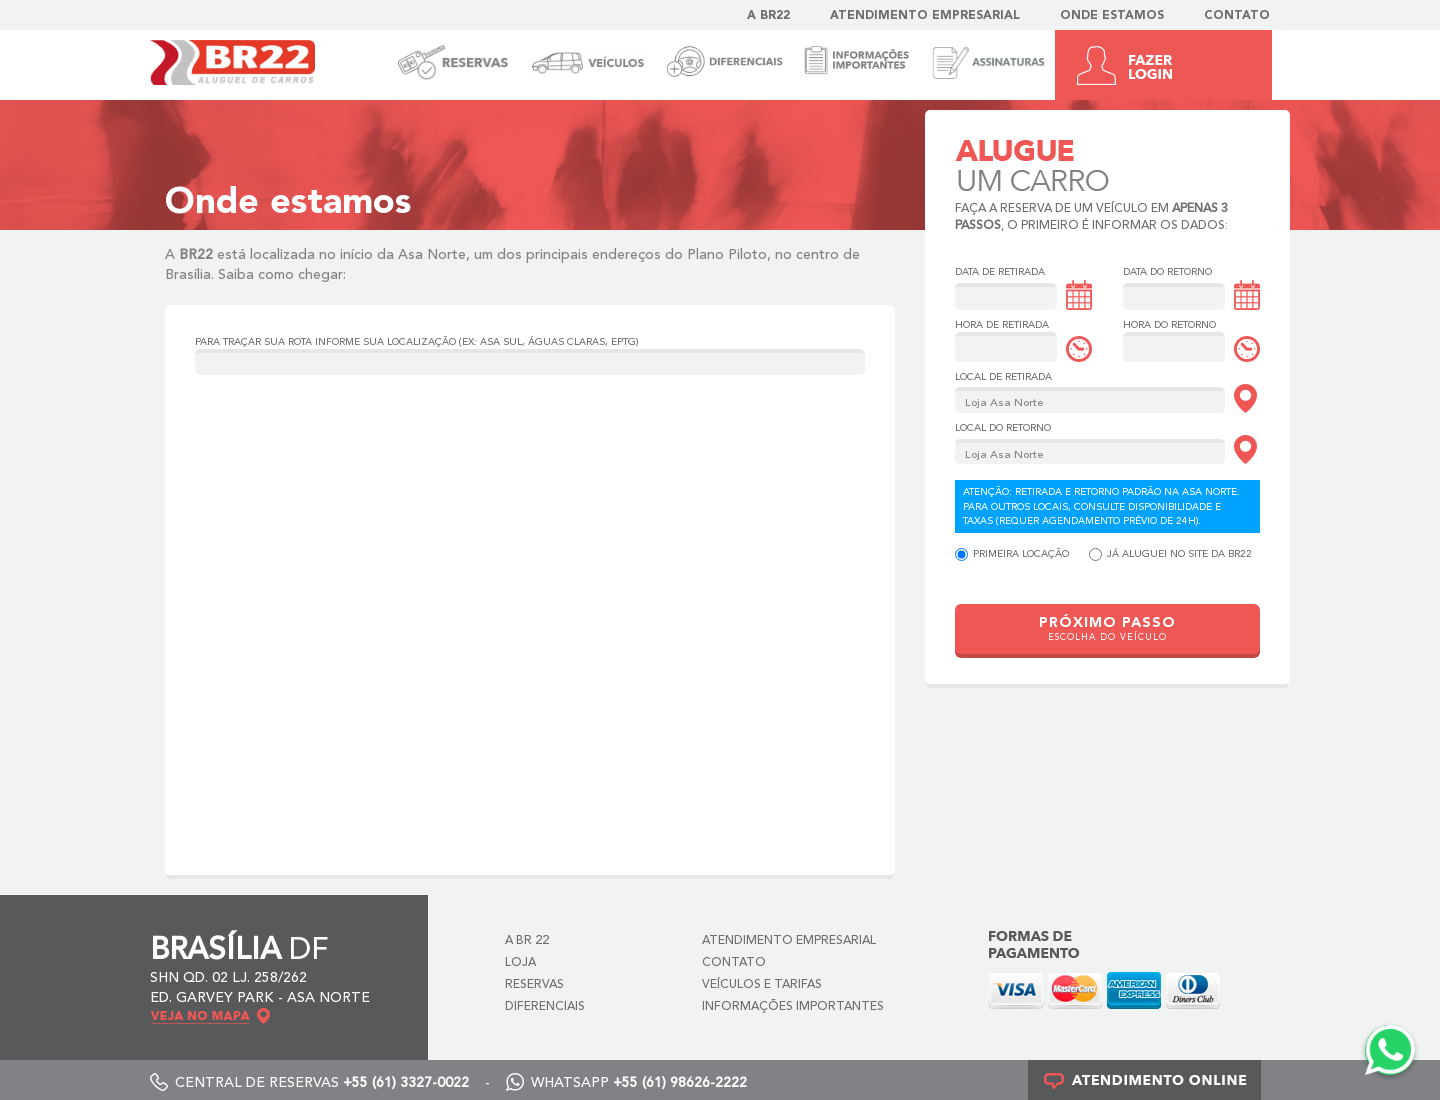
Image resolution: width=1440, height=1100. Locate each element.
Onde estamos (1112, 16)
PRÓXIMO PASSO (1107, 629)
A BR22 (768, 16)
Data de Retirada (1000, 272)
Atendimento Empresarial (925, 16)
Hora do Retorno (1169, 325)
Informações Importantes (793, 1007)
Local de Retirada (1003, 377)
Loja (520, 963)
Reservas (534, 985)
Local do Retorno (1003, 428)
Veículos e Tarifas (762, 985)
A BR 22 (527, 941)
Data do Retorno (1167, 272)
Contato (1237, 16)
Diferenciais (545, 1007)
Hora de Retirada (1002, 325)
